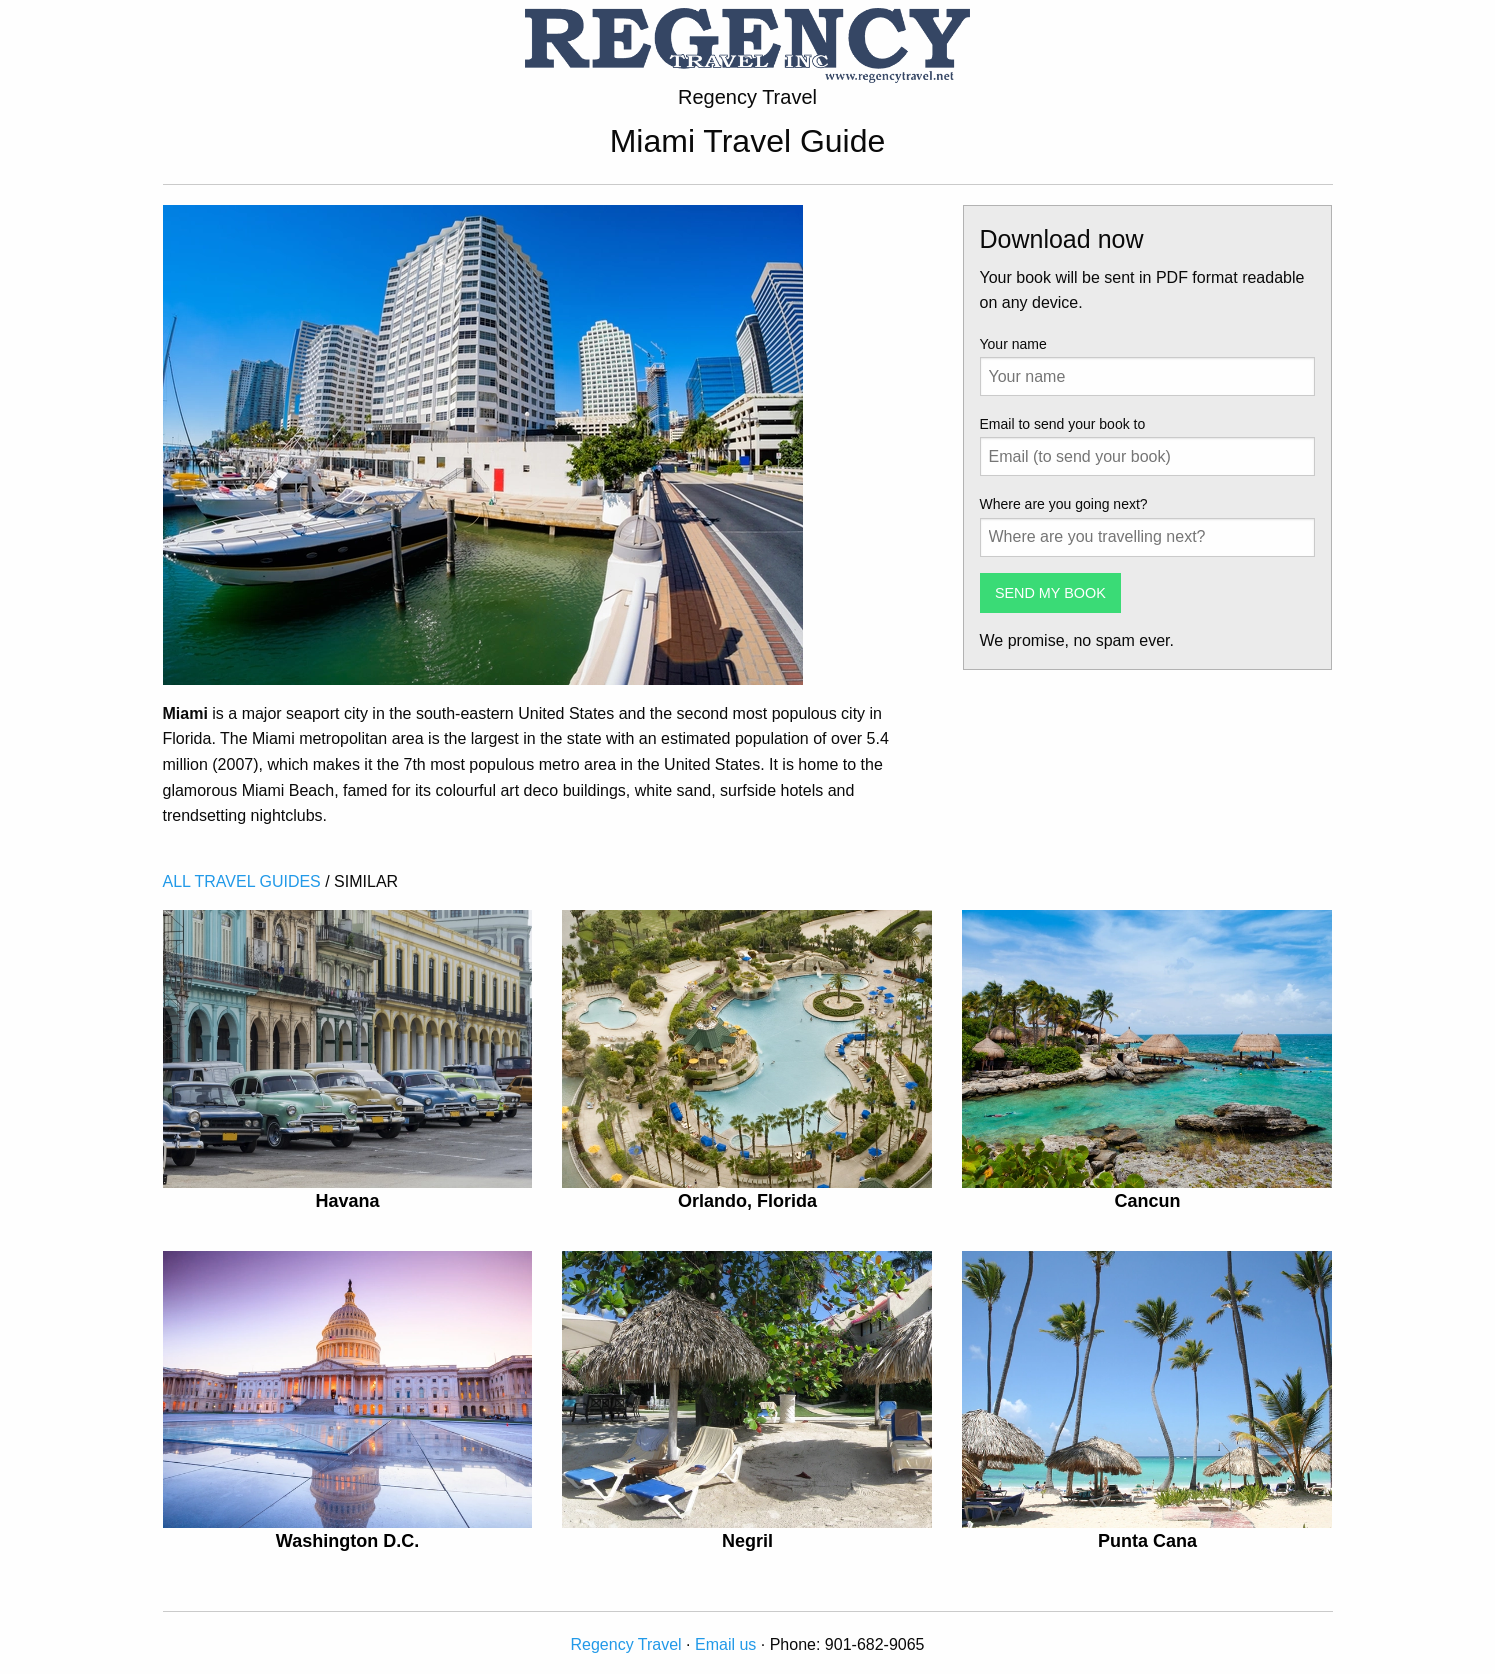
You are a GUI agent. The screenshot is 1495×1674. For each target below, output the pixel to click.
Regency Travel (625, 1644)
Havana (347, 1201)
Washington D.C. (347, 1541)
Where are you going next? (1064, 504)
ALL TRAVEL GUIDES (242, 881)
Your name (1013, 344)
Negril (747, 1541)
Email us (725, 1644)
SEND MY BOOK (1050, 593)
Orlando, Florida (747, 1201)
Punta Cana (1147, 1541)
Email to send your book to (1063, 424)
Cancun (1147, 1201)
